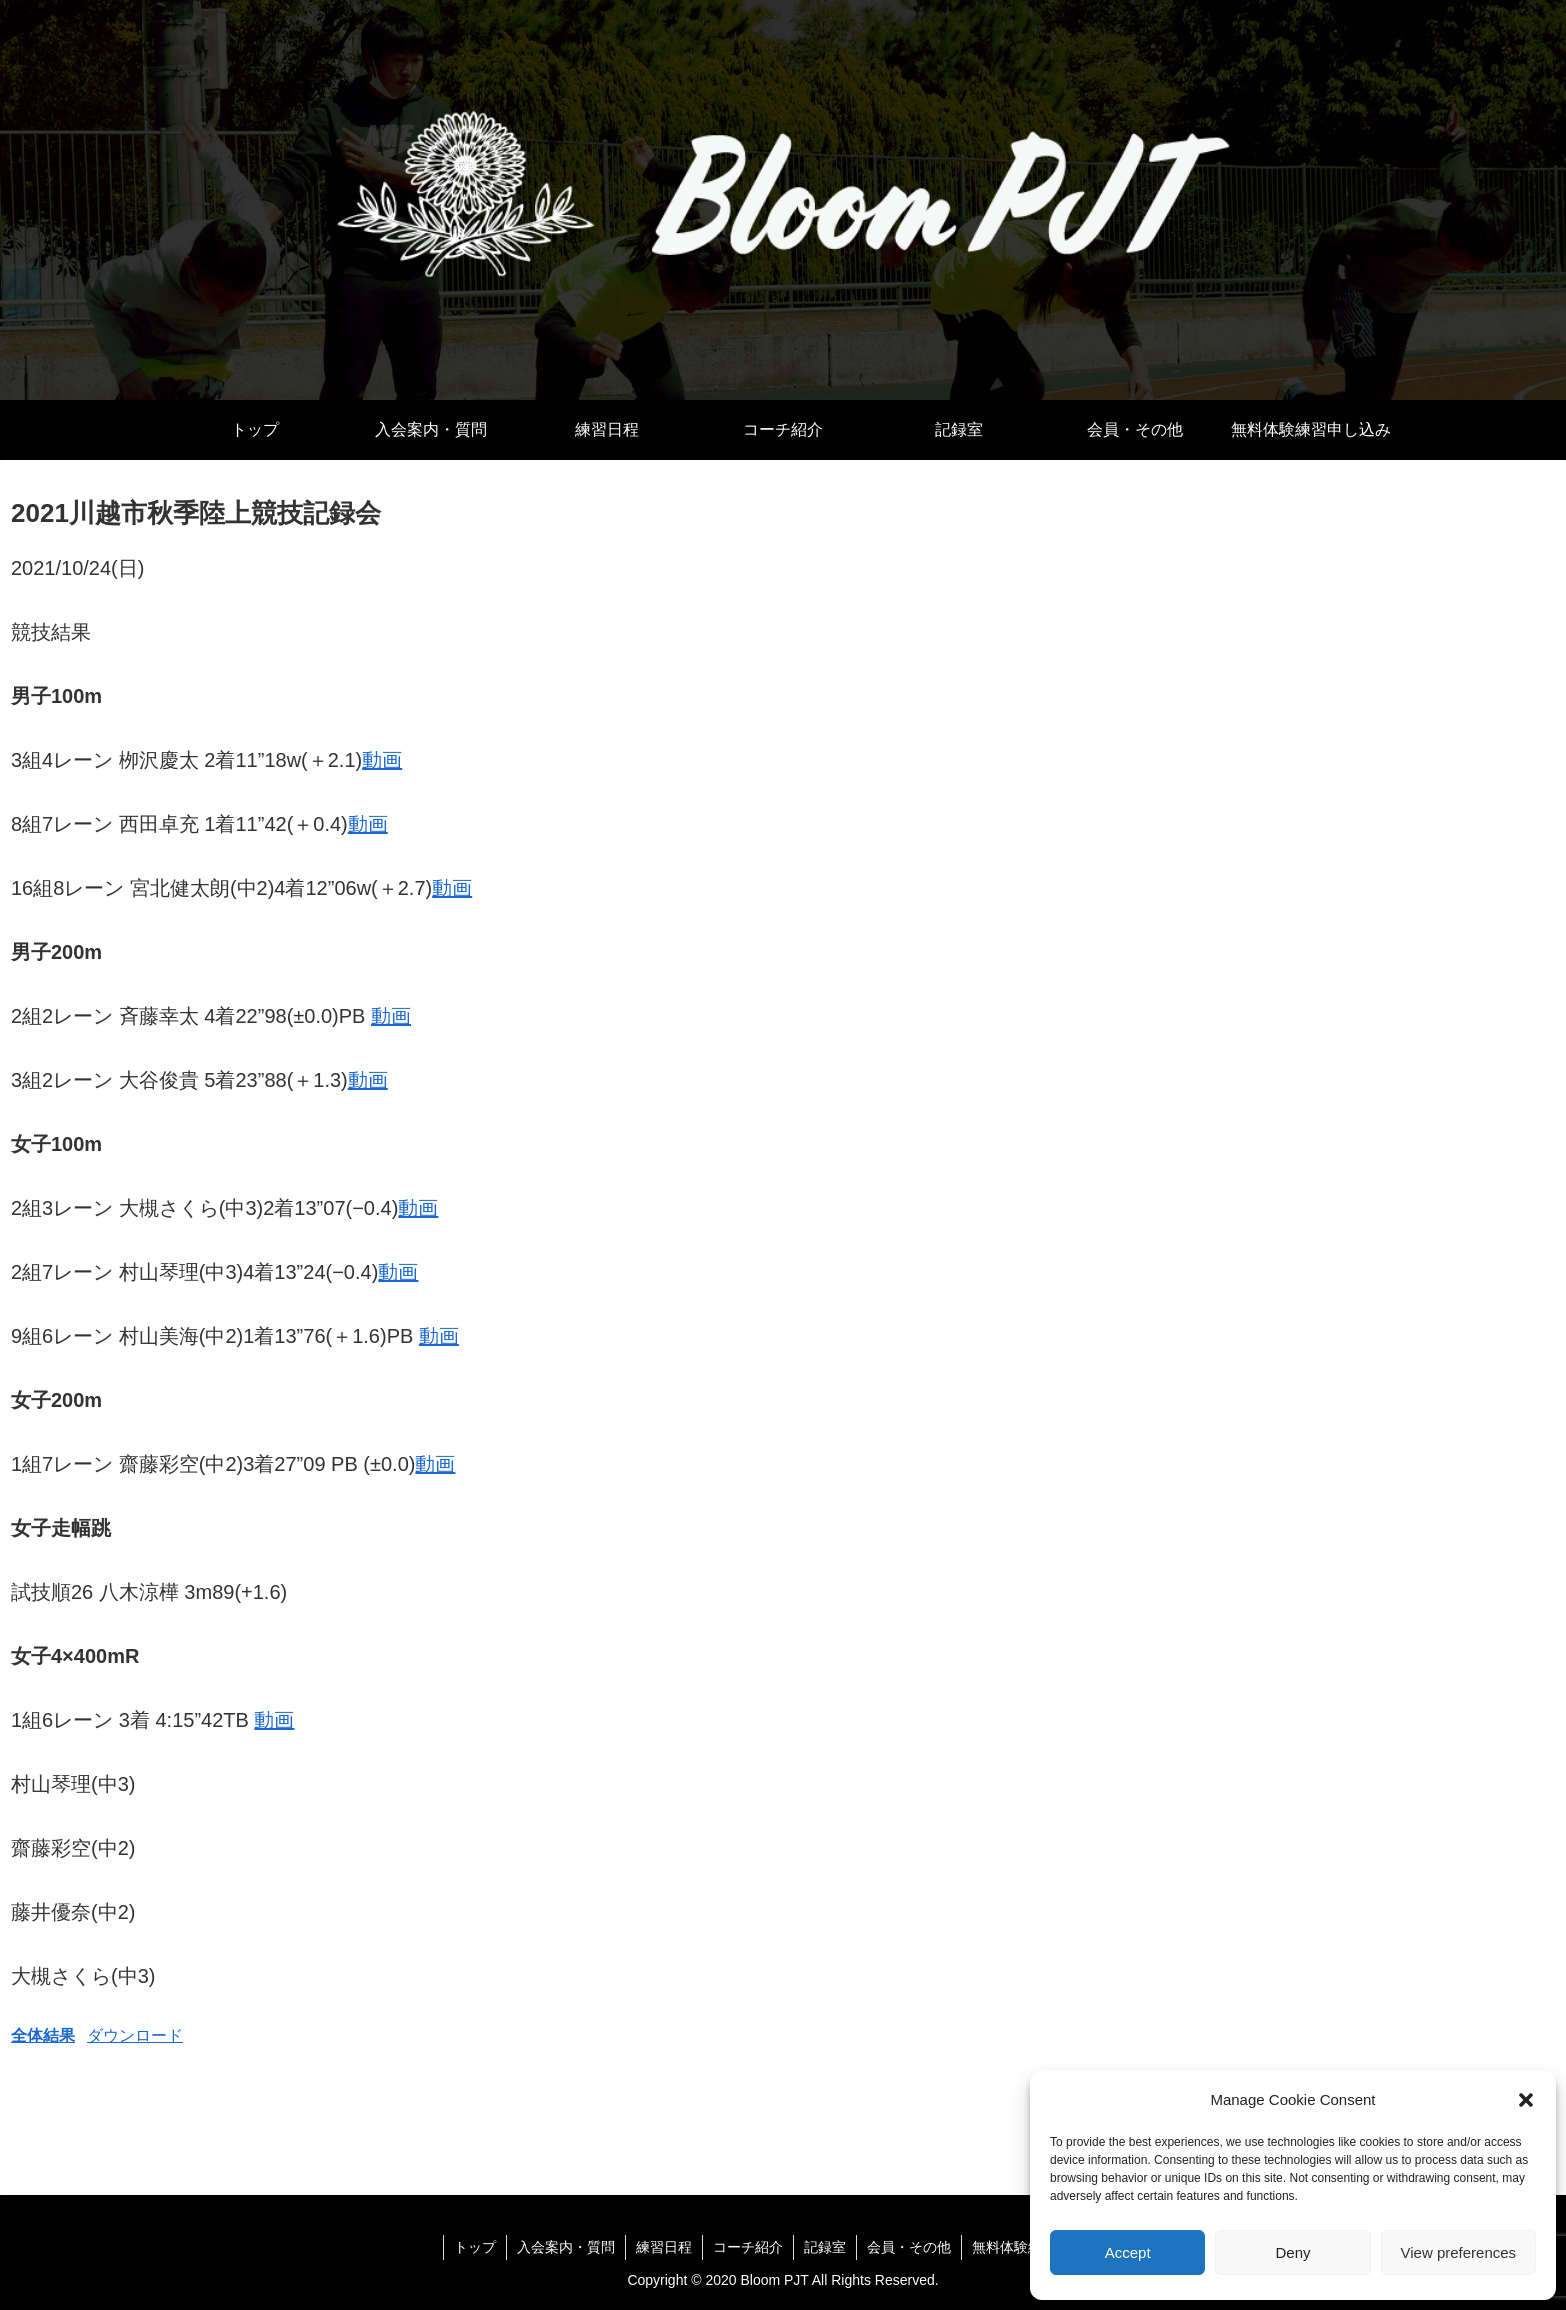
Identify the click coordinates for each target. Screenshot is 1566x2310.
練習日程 (664, 2247)
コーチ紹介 (748, 2247)
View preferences (1459, 2252)
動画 (382, 760)
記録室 (825, 2247)
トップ (475, 2247)
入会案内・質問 (566, 2247)
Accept (1128, 2252)
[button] (1526, 2100)
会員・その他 (909, 2247)
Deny (1292, 2252)
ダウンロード (135, 2035)
